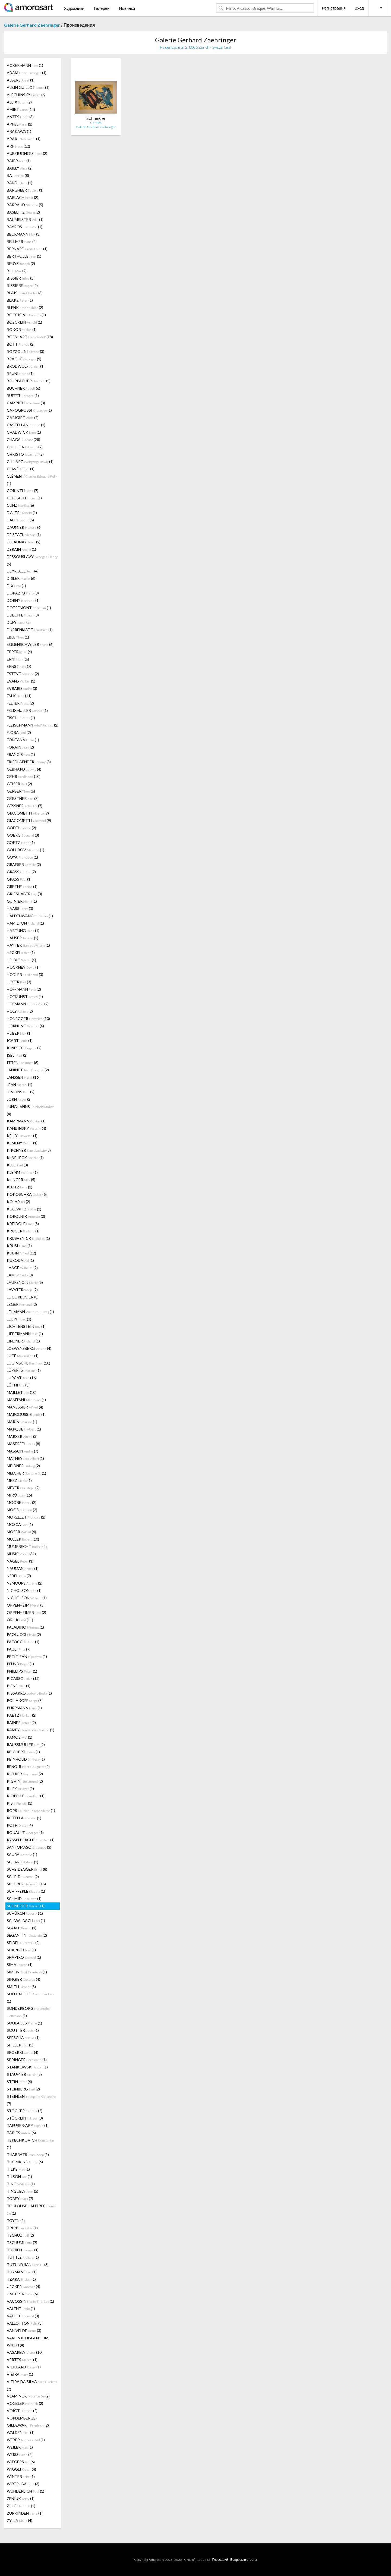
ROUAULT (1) (25, 1832)
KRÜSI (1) (19, 1245)
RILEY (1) (20, 1788)
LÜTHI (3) (18, 1385)
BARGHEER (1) (25, 190)
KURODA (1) (20, 1260)
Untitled (96, 123)
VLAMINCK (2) (28, 2396)
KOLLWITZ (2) (24, 1209)
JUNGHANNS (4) (30, 1110)
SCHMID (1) (24, 1898)
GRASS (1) (19, 879)
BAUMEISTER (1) (25, 219)
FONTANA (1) (23, 739)
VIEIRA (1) (20, 2374)
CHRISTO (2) (25, 454)
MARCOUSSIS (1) (26, 1414)
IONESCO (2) (24, 1048)
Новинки (127, 8)
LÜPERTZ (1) (24, 1370)
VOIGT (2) (22, 2410)
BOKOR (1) (22, 329)
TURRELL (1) (23, 2250)
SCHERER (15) (26, 1884)
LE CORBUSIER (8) (23, 1297)
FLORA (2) (19, 732)
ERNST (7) (19, 666)
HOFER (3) (19, 981)
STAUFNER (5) (24, 2074)
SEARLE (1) (21, 1928)
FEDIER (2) (20, 703)
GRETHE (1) (22, 886)
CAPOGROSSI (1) (29, 410)
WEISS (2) (20, 2454)
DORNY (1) (23, 600)
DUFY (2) (19, 622)
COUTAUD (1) (24, 498)
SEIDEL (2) (23, 1942)
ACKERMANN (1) (25, 65)
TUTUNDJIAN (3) (28, 2264)
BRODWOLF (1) (26, 366)
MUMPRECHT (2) (27, 1546)
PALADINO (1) (25, 1627)
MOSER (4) (21, 1531)
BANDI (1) (19, 182)
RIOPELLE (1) (26, 1796)
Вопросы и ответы (243, 2560)
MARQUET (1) (24, 1429)
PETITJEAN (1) (27, 1656)
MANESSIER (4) (25, 1407)
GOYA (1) (22, 857)
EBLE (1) (18, 637)
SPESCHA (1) (23, 2037)
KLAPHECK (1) (25, 1157)
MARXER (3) (22, 1436)
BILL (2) (17, 270)
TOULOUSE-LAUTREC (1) (31, 2209)
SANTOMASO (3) (29, 1847)
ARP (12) (18, 146)
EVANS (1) (21, 681)
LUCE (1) (23, 1355)
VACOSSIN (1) (30, 2301)
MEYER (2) (23, 1487)
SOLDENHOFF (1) (30, 1998)
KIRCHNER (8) (29, 1150)
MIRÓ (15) (19, 1495)
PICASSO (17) (23, 1678)
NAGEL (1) (20, 1561)
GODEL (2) (21, 827)
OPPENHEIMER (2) (26, 1612)
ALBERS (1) (20, 80)
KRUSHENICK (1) (28, 1238)
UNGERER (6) (22, 2294)
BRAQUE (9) (24, 358)
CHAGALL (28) (23, 439)
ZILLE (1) (21, 2505)
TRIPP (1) (22, 2228)
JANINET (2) (28, 1070)
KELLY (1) (22, 1135)
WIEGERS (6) (21, 2461)
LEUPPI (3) (19, 1319)
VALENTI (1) (21, 2308)
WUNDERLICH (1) (25, 2491)
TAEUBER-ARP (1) (28, 2125)
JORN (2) (19, 1099)
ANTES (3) (20, 116)
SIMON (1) (27, 1972)
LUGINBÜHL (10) (28, 1363)
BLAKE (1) (20, 300)
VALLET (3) (23, 2316)
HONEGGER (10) (28, 1018)
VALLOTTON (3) (25, 2323)
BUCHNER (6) (23, 388)
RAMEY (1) (30, 1729)
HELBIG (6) (21, 959)
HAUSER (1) (22, 937)
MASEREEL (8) (23, 1443)
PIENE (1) (18, 1685)
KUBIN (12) (21, 1253)
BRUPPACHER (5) (29, 380)
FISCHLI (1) (21, 717)
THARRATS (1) (28, 2154)
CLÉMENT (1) (32, 480)
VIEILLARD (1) (24, 2367)
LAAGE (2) (22, 1267)
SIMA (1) (20, 1964)
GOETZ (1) (21, 842)
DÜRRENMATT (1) (30, 629)
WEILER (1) (20, 2447)
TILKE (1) (18, 2169)
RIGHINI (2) (25, 1781)
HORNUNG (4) (25, 1025)
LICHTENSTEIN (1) (26, 1326)
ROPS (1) (31, 1810)
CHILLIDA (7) (25, 447)
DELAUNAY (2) (23, 542)
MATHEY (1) (25, 1458)
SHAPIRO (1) (21, 1950)
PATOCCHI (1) (23, 1641)
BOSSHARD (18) (30, 336)
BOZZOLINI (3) (25, 351)
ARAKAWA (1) (19, 131)
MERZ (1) (19, 1480)
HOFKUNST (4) (25, 996)
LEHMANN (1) (30, 1311)
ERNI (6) (18, 659)
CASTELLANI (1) (26, 424)
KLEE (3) (17, 1165)
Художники (74, 8)
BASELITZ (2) (23, 212)
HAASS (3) (20, 908)
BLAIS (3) (25, 292)
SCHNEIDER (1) (26, 1906)
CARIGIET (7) (23, 417)
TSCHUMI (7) (22, 2242)
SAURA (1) (22, 1854)
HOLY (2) (20, 1011)
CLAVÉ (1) (20, 469)
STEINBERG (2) (23, 2089)
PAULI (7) (18, 1649)
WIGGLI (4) (21, 2469)
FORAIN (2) (20, 747)
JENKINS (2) (20, 1092)
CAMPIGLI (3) (26, 402)
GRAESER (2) (24, 864)
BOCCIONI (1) (26, 314)
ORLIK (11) (20, 1619)
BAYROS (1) (24, 226)
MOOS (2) (22, 1509)
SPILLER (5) (20, 2045)
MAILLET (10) (21, 1392)
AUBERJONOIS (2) (27, 153)
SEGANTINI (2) (27, 1935)
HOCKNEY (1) (23, 967)
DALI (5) (20, 520)
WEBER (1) (26, 2439)
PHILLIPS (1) (22, 1671)
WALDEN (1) (20, 2432)
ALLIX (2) (19, 102)
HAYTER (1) (28, 945)
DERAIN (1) (21, 549)
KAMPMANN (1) (26, 1121)
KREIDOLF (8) (23, 1223)
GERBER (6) (21, 791)
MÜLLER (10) (23, 1539)
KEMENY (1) (22, 1143)
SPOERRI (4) (22, 2052)
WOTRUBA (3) (23, 2483)
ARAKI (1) (23, 138)
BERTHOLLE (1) (24, 256)
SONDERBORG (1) (29, 2012)
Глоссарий (220, 2560)
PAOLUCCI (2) (24, 1634)
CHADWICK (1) (24, 432)
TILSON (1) (19, 2176)
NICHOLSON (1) (24, 1590)
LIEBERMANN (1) (25, 1333)
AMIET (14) (21, 109)
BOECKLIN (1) (24, 322)
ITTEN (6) (22, 1062)
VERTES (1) (22, 2359)
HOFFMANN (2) (24, 989)
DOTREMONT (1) (29, 607)
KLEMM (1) (22, 1172)
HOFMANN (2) (28, 1003)
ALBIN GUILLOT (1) (28, 87)
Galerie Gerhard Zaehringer (32, 24)
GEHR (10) (23, 776)
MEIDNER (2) (23, 1465)
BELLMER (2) (22, 241)
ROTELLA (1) (24, 1818)
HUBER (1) (19, 1033)
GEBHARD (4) (24, 769)
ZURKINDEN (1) (25, 2513)
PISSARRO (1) (29, 1693)
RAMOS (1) (19, 1737)
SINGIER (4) (23, 1979)
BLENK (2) (25, 307)
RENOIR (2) (28, 1766)
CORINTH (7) (22, 490)
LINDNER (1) (23, 1341)
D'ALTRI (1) (22, 512)
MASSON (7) (22, 1451)
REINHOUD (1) (26, 1759)
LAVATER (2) (22, 1289)
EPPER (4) (19, 651)
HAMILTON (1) (25, 923)
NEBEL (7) (19, 1575)
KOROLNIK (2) (26, 1216)
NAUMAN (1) (23, 1568)
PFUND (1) (20, 1663)
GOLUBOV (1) (25, 849)
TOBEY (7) (20, 2198)
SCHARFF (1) (22, 1862)
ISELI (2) (17, 1055)
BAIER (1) (19, 160)
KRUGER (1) (23, 1231)
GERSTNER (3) (23, 798)
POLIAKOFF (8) (25, 1700)
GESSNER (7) (24, 805)
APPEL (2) (19, 124)
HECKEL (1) (21, 952)
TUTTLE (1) (23, 2257)
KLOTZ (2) (19, 1187)
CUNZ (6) (20, 505)
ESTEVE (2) (23, 673)
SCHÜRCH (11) (25, 1913)
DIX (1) (16, 585)
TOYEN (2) (16, 2220)
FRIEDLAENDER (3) (29, 761)
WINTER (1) (21, 2476)
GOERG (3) (23, 835)
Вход (359, 7)
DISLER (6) (21, 578)
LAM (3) (20, 1275)
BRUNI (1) (20, 373)
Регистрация (334, 7)
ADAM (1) (26, 72)
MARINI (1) (22, 1421)
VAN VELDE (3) (24, 2330)
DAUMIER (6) (24, 527)
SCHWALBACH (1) (26, 1920)
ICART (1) (20, 1040)
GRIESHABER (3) (24, 893)
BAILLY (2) (20, 168)
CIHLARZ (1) (30, 461)
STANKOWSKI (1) (27, 2067)
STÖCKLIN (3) (25, 2118)
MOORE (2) (21, 1502)
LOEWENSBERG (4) (29, 1348)
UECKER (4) (23, 2286)
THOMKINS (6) (25, 2161)
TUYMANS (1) (22, 2272)
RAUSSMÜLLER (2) (26, 1744)
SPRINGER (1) (27, 2059)
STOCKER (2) (24, 2110)
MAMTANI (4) (26, 1399)
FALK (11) (19, 695)
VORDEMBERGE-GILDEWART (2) (28, 2421)
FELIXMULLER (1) (27, 710)
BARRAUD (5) (25, 204)
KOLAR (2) (18, 1201)
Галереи (102, 8)
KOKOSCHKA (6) (27, 1194)
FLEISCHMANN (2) (32, 725)
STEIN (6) (19, 2081)
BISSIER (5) (20, 278)
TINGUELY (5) (22, 2191)
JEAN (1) (19, 1084)
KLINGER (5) (21, 1179)
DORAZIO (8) (23, 593)
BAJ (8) (18, 175)
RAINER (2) (21, 1722)
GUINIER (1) (22, 901)
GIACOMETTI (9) (28, 813)
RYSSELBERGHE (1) (31, 1840)
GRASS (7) (21, 871)
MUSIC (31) (21, 1553)
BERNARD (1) (27, 248)
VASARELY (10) (25, 2352)
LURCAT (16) (22, 1377)
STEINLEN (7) (31, 2100)
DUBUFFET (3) (23, 615)
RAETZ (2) (21, 1715)
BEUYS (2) (21, 263)
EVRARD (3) (22, 688)
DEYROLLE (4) (23, 571)
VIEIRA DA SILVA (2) (32, 2385)
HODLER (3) (25, 974)
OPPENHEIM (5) (26, 1605)
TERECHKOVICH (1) (30, 2144)
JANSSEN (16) (23, 1077)
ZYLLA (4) (19, 2520)
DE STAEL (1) (24, 534)
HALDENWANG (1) (30, 915)
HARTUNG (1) (23, 930)
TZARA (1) (21, 2279)
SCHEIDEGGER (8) (27, 1869)
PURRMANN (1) (24, 1707)
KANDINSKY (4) (26, 1128)
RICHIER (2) (25, 1773)
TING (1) (21, 2183)
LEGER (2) (22, 1304)
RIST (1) (19, 1803)
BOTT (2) (20, 344)
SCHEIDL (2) (23, 1876)
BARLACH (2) (22, 197)
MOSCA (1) (20, 1524)
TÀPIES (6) (21, 2132)
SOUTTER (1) (23, 2030)
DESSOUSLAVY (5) (32, 560)
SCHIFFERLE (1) (26, 1891)
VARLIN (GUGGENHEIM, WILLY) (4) (28, 2341)
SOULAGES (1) (24, 2023)
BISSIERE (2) (22, 285)
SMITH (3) (21, 1986)
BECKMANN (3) (23, 234)
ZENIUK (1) (20, 2498)
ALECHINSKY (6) (26, 94)
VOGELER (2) (25, 2403)
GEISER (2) (19, 783)
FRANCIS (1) (21, 754)
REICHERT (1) (23, 1751)
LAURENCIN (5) (25, 1282)
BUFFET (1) (23, 395)
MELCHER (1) (26, 1473)
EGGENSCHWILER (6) (30, 644)
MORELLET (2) (26, 1517)
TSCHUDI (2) (20, 2235)
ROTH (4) (20, 1825)
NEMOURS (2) (24, 1583)
